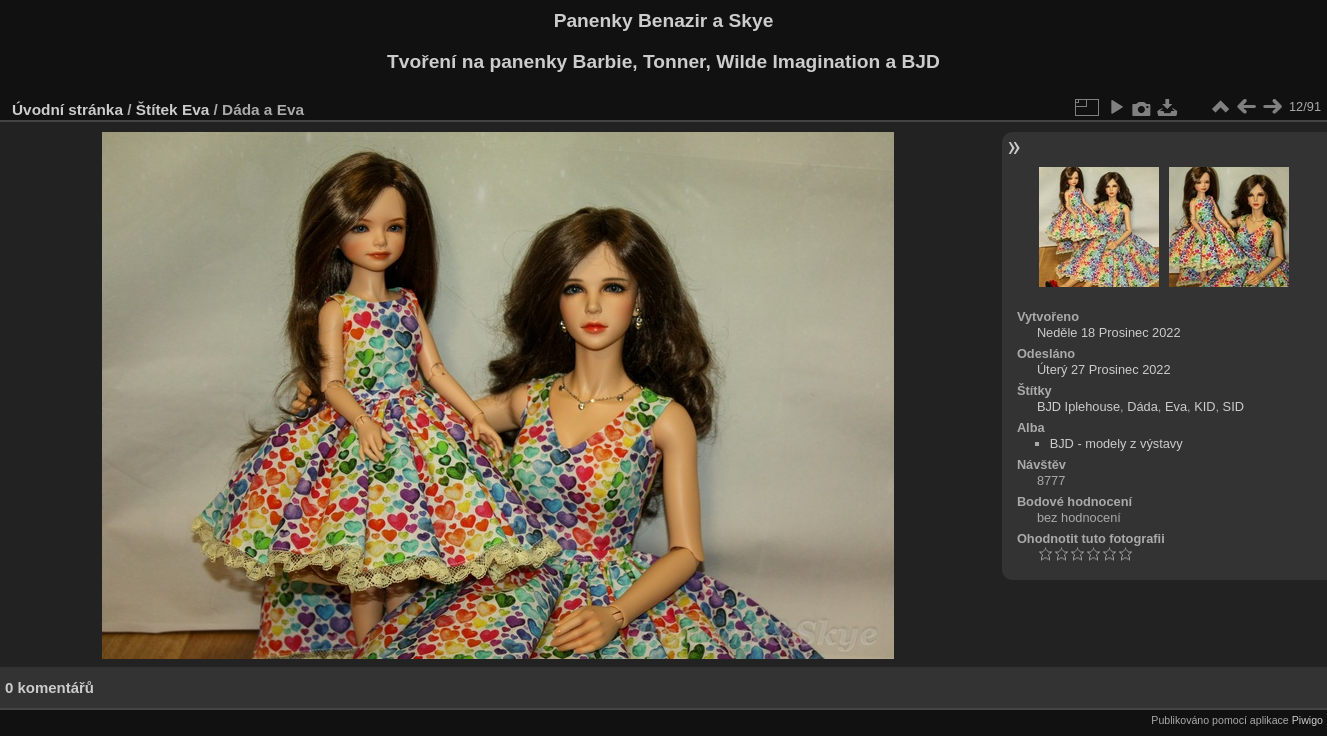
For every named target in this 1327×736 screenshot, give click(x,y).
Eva (195, 109)
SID (1233, 406)
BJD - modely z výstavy (1116, 443)
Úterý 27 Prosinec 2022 (1104, 369)
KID (1204, 406)
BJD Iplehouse (1078, 406)
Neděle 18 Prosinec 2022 (1109, 332)
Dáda (1142, 406)
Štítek (157, 109)
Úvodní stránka (67, 109)
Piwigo (1307, 720)
